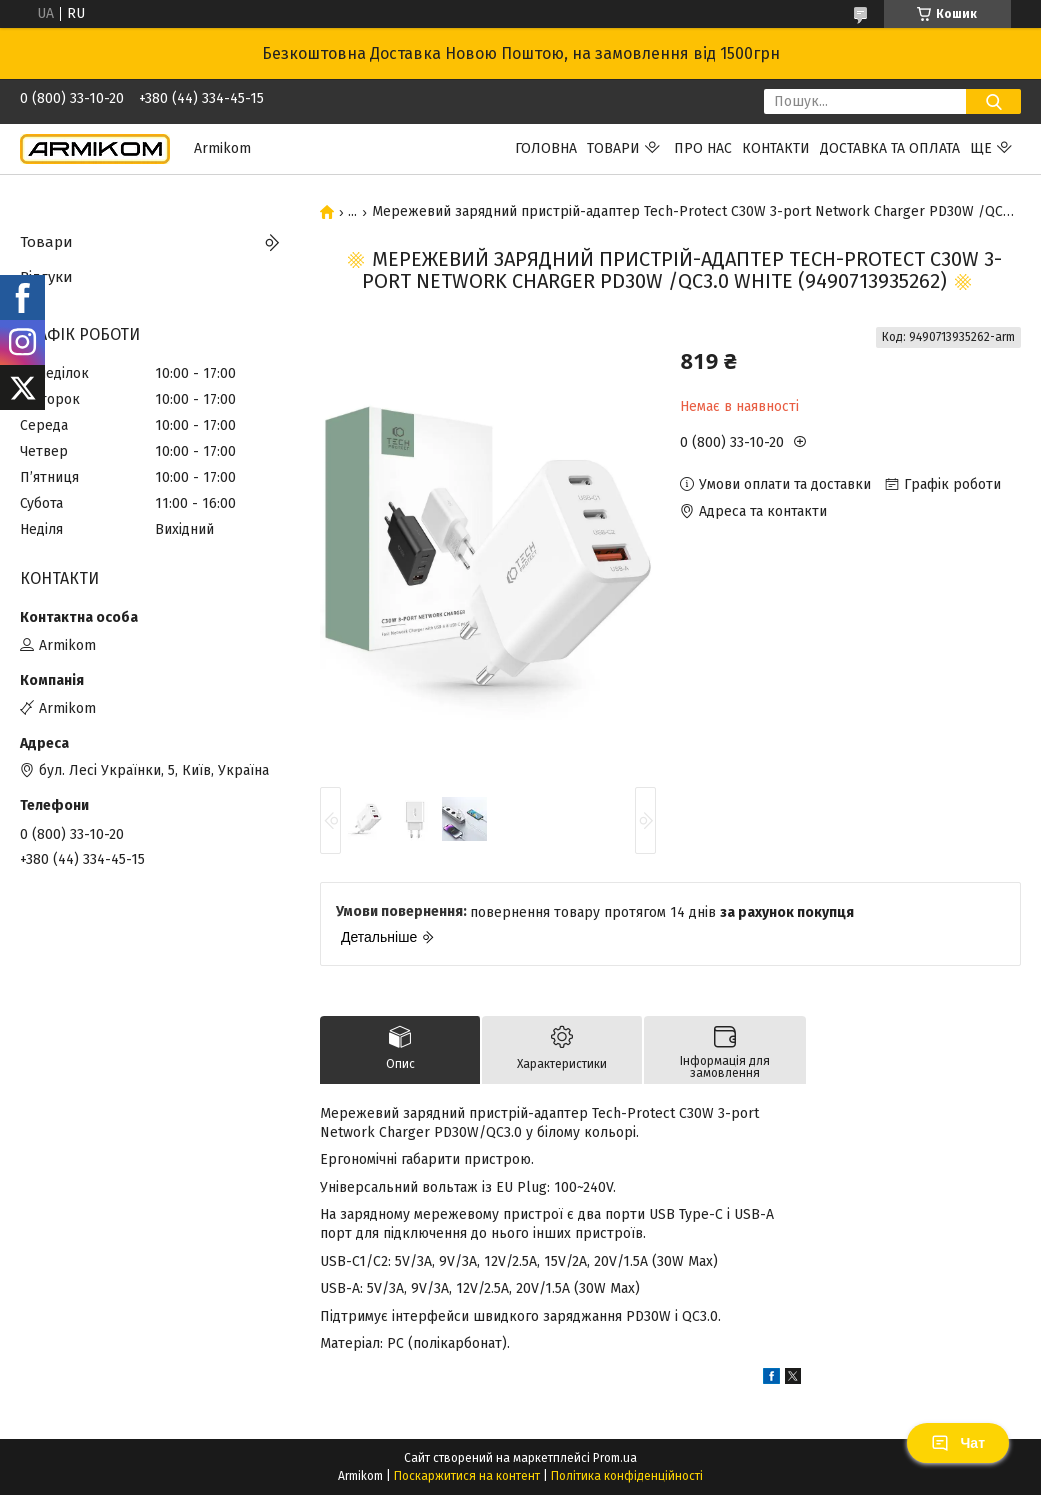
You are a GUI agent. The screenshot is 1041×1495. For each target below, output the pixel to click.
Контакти (776, 148)
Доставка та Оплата (890, 148)
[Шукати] (993, 101)
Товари (613, 148)
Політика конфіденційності (627, 1476)
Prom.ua (615, 1458)
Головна (546, 148)
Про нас (703, 148)
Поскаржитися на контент (467, 1476)
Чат (958, 1443)
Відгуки (46, 277)
